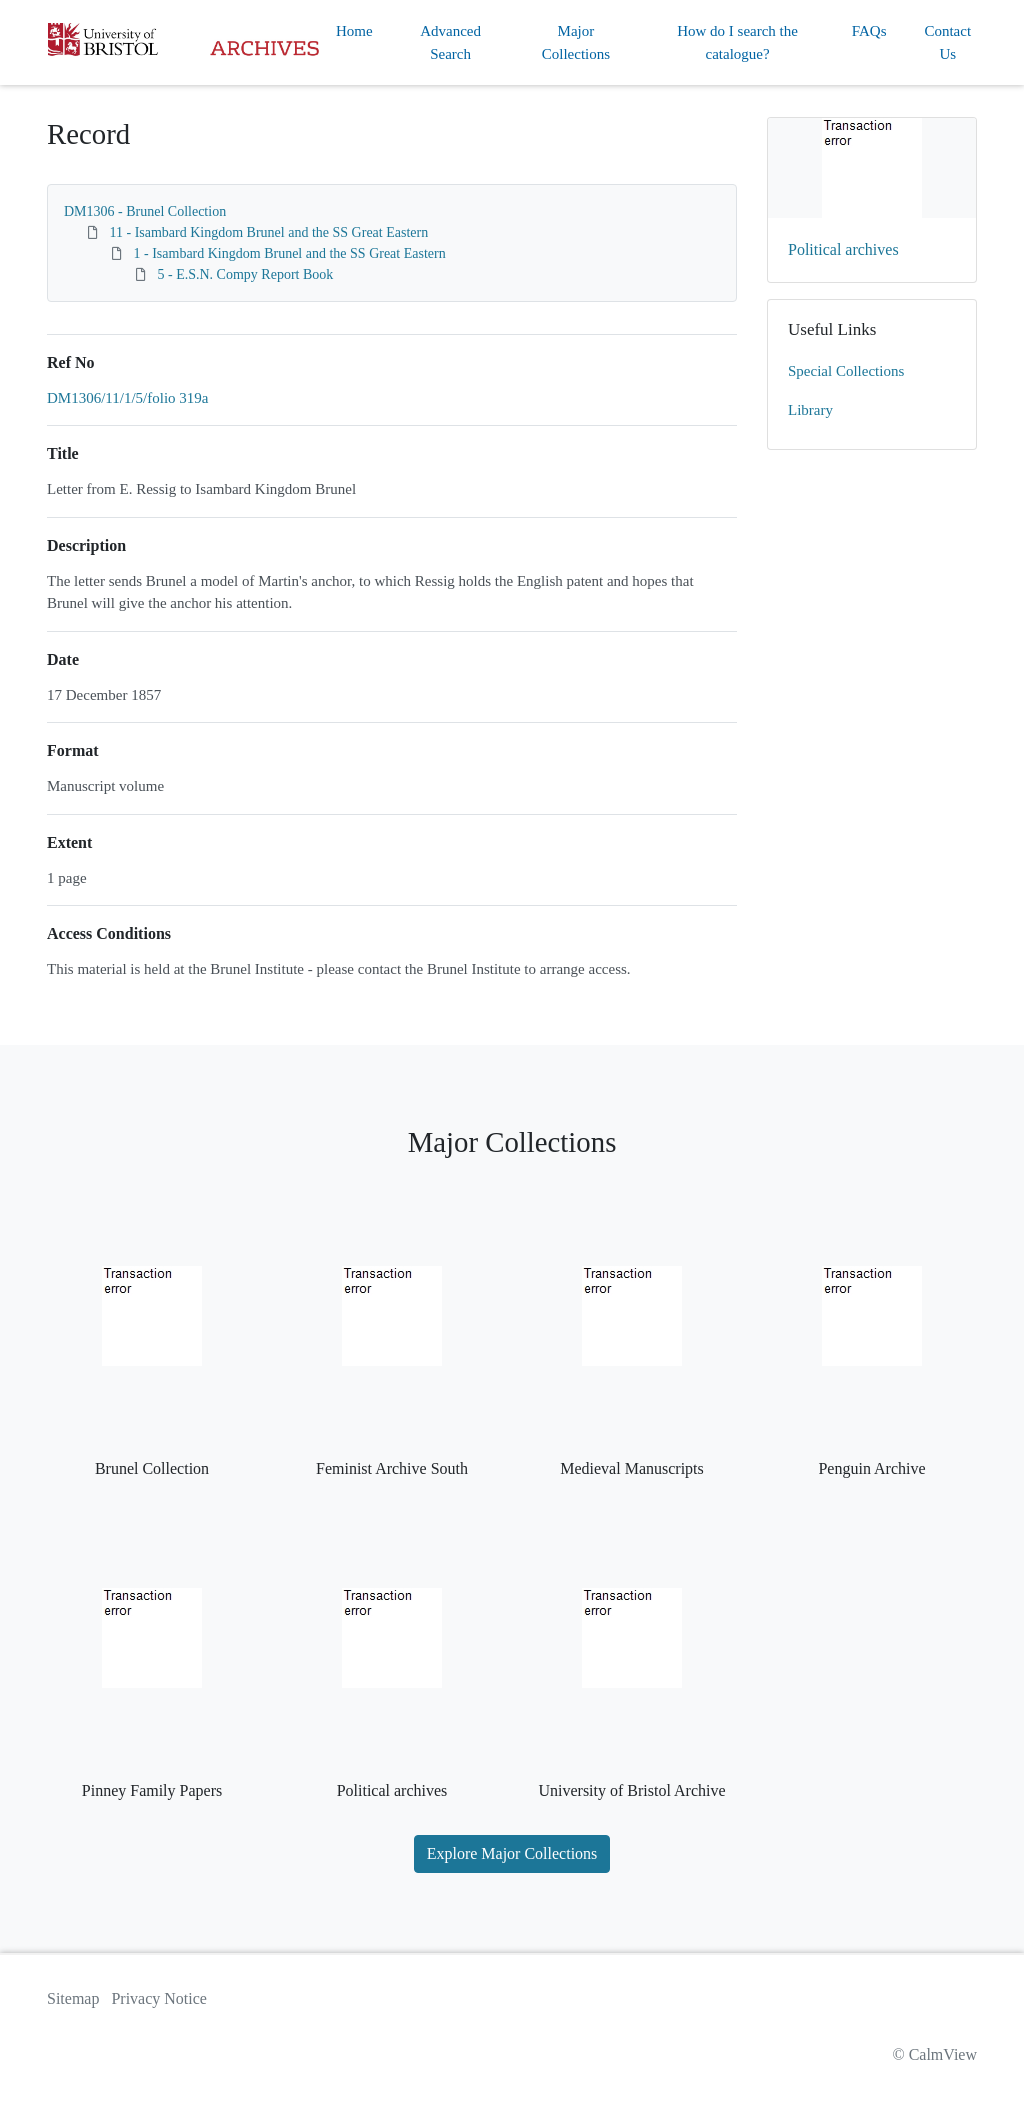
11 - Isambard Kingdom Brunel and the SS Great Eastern (269, 232)
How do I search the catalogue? (737, 42)
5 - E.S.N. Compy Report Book (246, 274)
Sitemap (73, 1998)
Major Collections (576, 42)
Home (354, 31)
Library (810, 410)
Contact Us (947, 42)
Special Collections (846, 371)
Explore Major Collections (512, 1853)
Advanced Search (450, 42)
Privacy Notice (159, 1998)
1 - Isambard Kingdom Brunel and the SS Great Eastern (290, 253)
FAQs (869, 31)
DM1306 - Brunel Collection (145, 211)
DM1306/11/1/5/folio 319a (128, 398)
